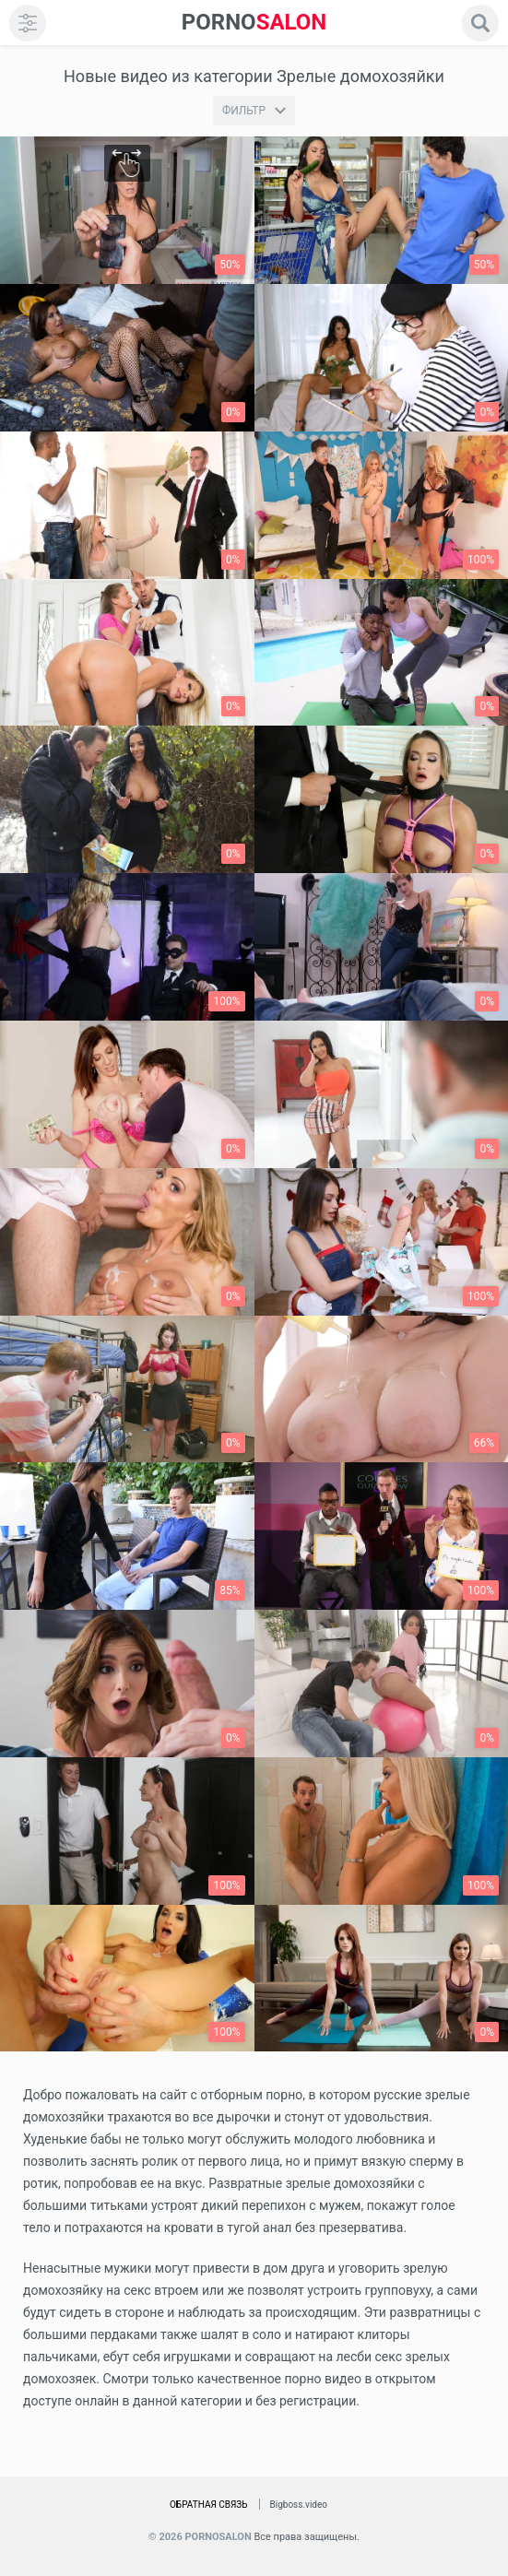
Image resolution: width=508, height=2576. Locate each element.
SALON (254, 22)
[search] (480, 23)
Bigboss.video (298, 2504)
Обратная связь (209, 2504)
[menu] (27, 23)
